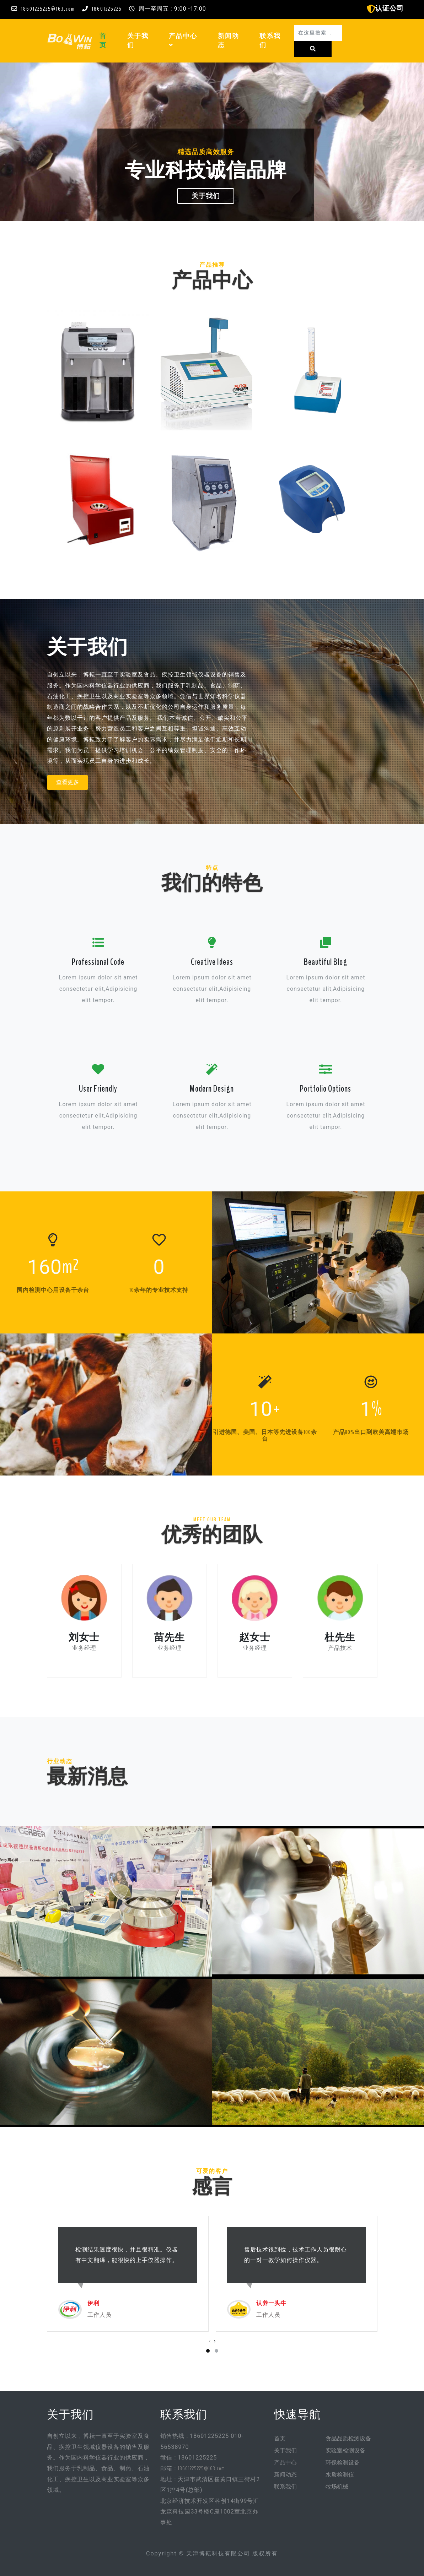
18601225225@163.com (48, 9)
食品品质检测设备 (348, 2438)
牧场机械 (337, 2487)
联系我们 (270, 40)
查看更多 (67, 782)
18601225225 (107, 9)
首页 (110, 40)
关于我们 (138, 40)
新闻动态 (228, 40)
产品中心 (183, 40)
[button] (171, 45)
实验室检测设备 (345, 2451)
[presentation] (209, 2341)
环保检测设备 (343, 2463)
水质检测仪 (340, 2475)
